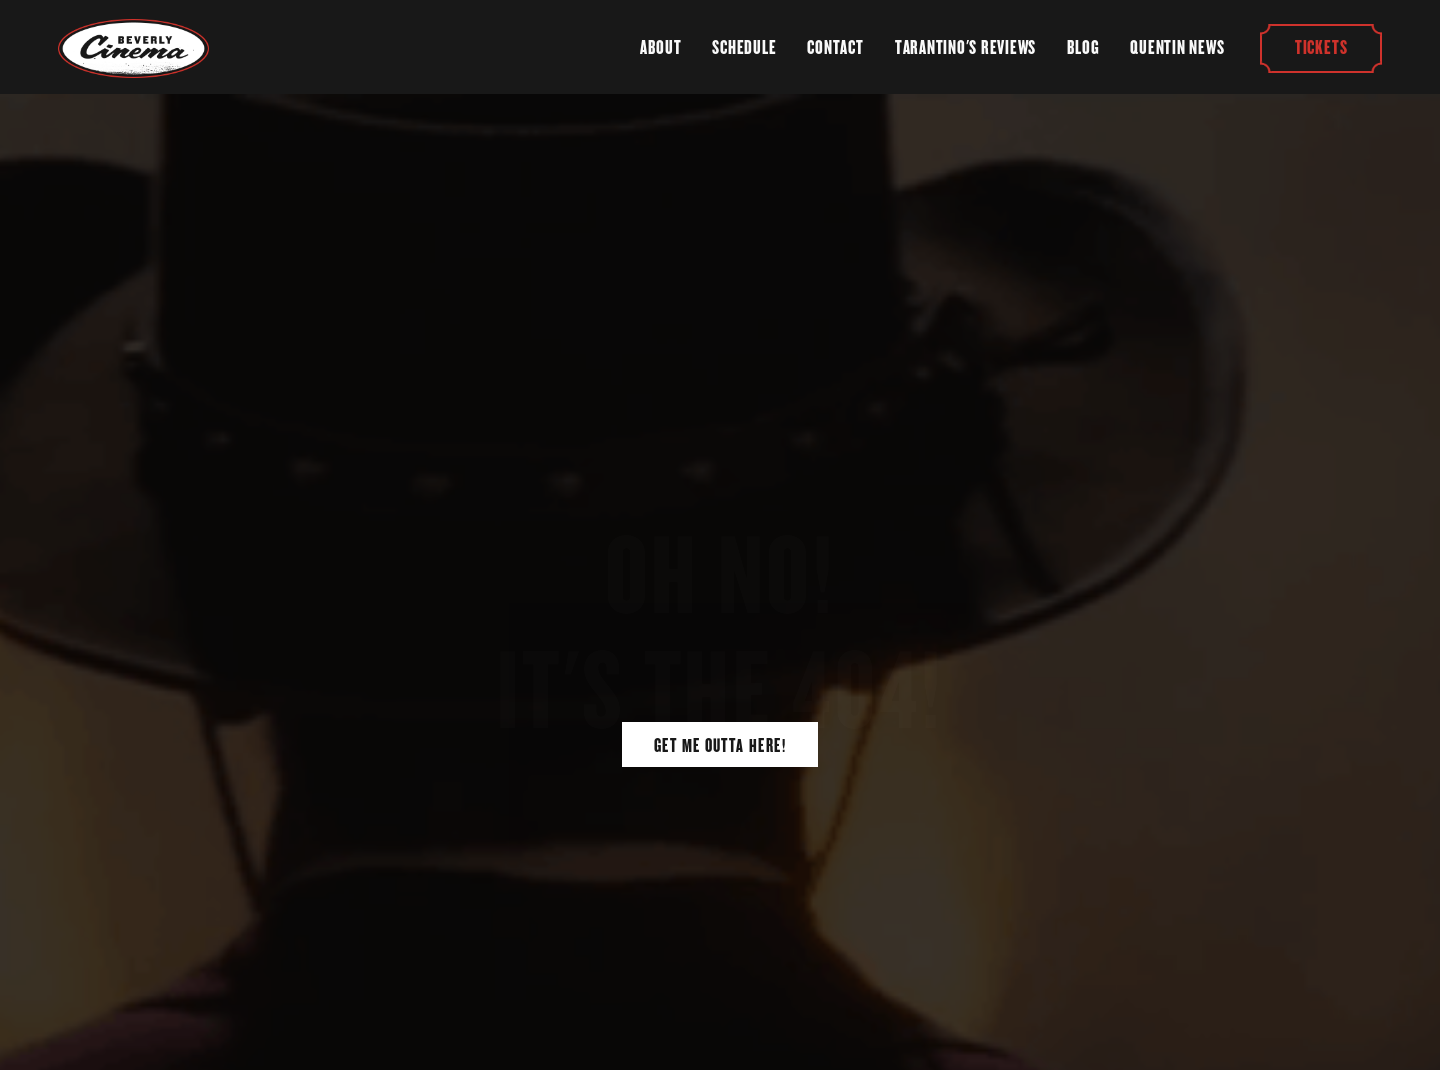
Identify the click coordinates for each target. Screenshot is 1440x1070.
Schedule (744, 47)
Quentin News (1177, 47)
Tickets (1321, 47)
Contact (835, 47)
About (660, 47)
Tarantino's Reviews (965, 47)
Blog (1083, 47)
